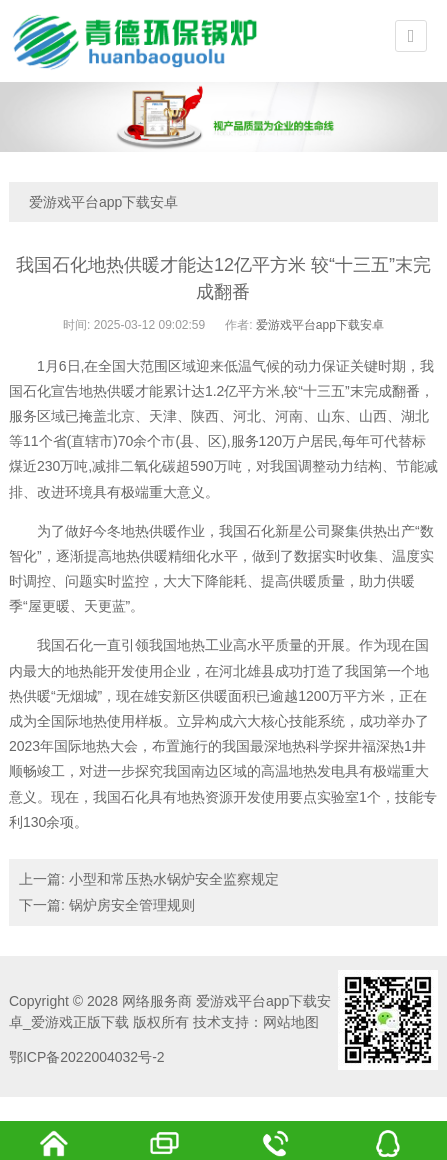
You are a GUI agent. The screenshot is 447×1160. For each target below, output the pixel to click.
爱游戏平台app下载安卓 (103, 202)
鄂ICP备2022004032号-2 (87, 1057)
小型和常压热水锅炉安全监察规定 (174, 879)
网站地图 (291, 1022)
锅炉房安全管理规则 (132, 905)
